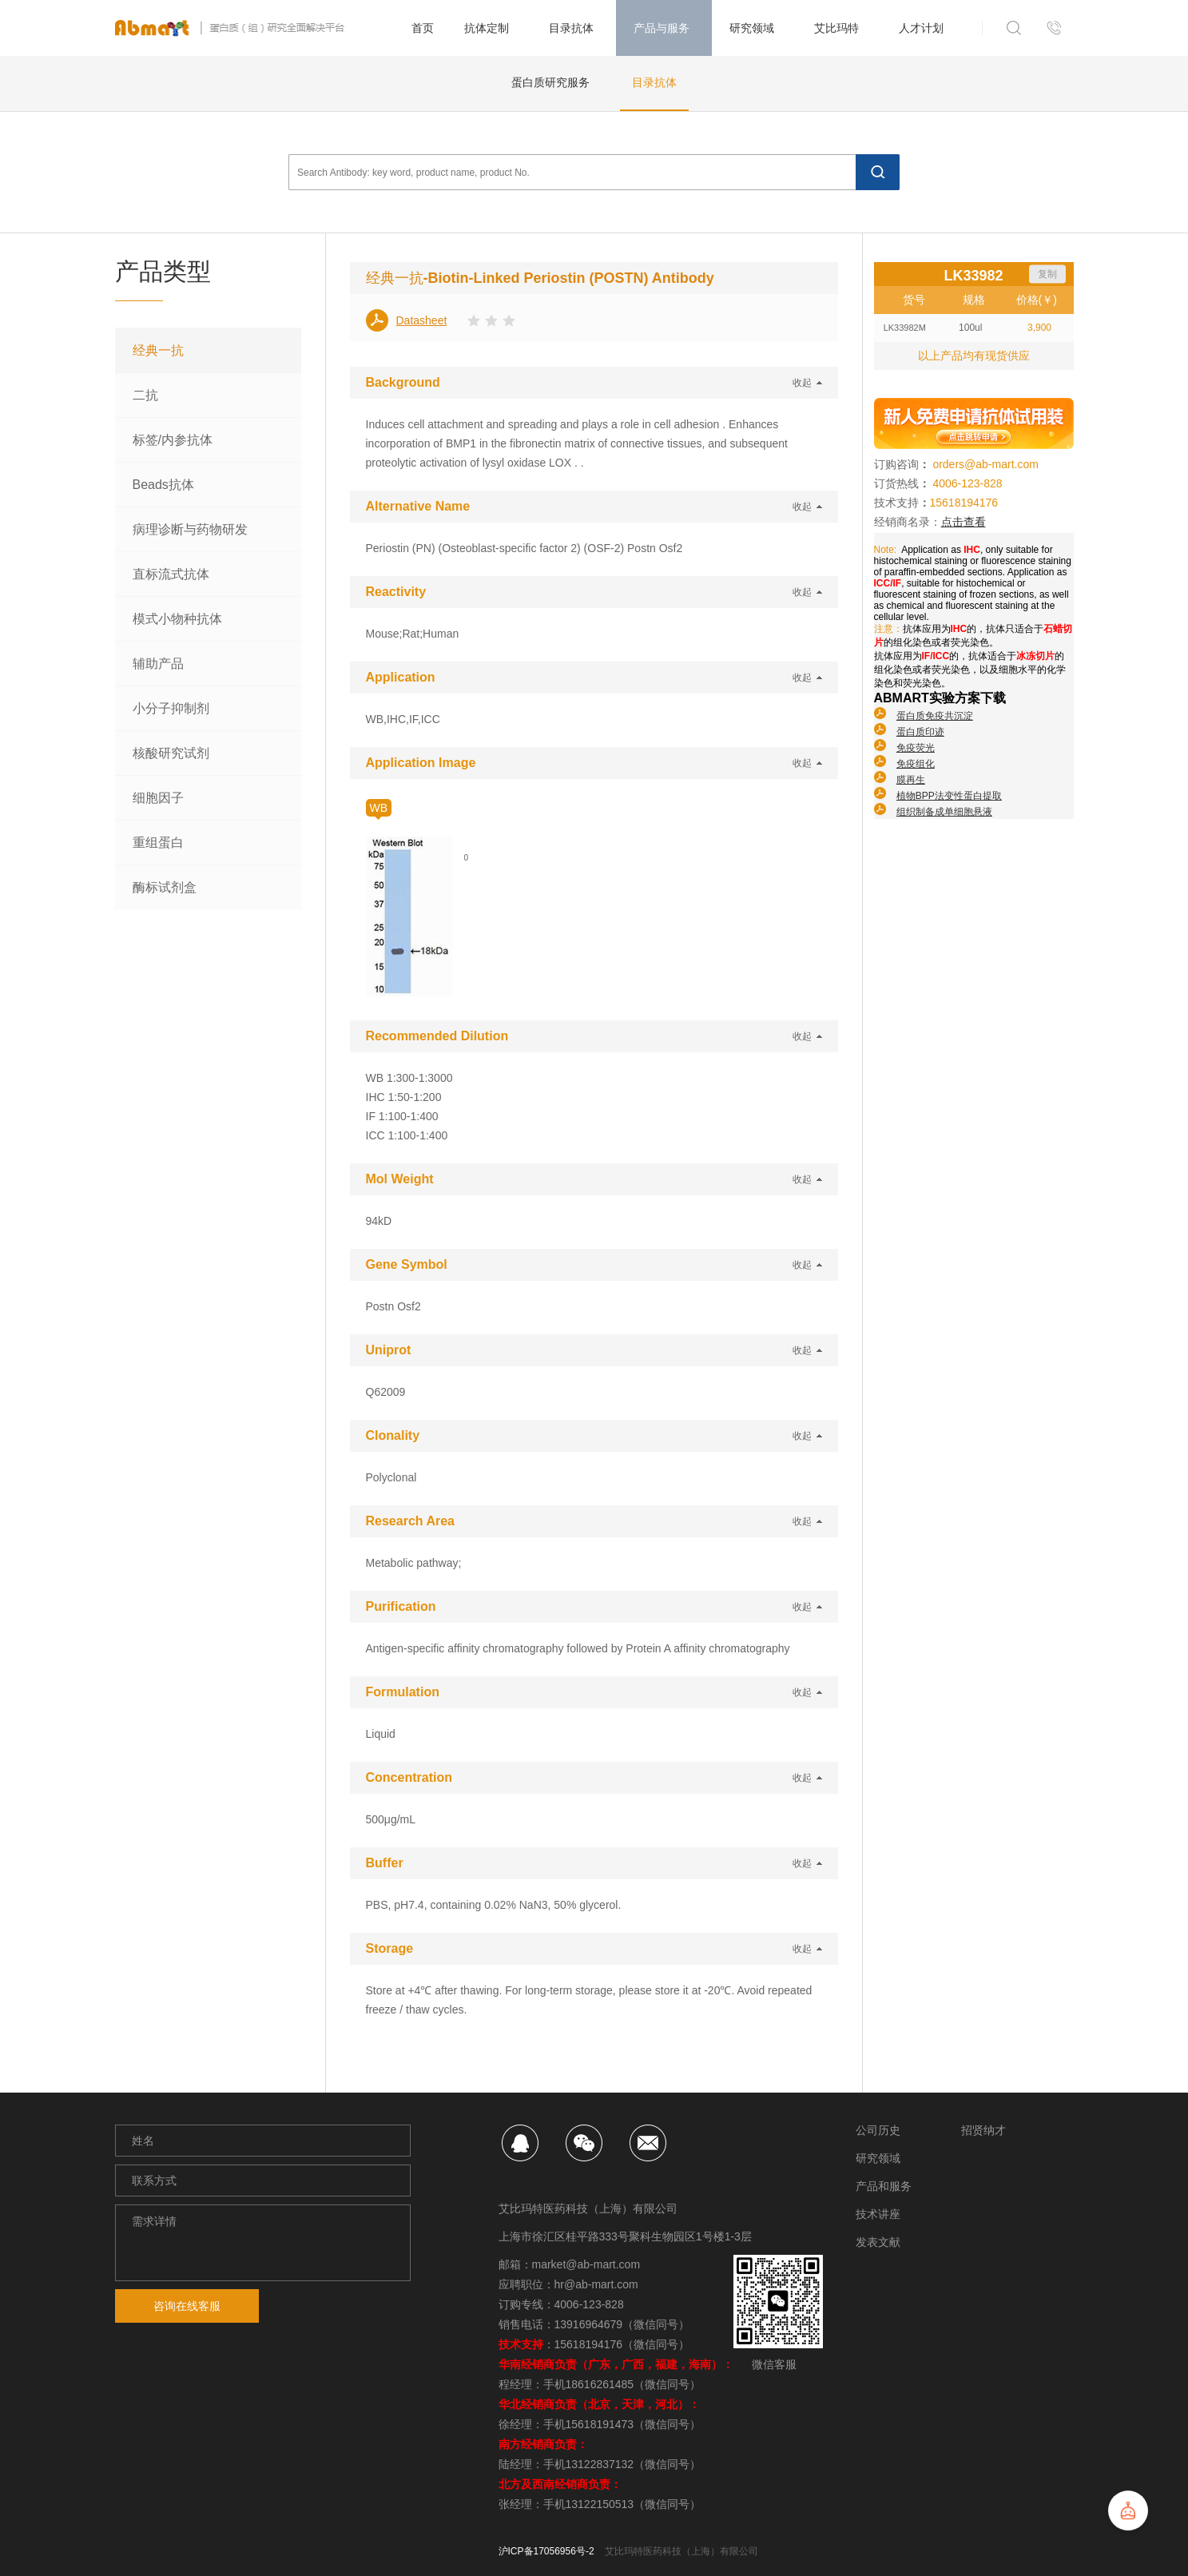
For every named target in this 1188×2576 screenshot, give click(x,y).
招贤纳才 (983, 2130)
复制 (1047, 274)
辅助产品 (158, 663)
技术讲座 (878, 2214)
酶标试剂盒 (165, 887)
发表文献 (878, 2242)
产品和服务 (884, 2186)
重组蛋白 (158, 842)
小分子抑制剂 (171, 708)
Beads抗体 (163, 484)
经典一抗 (158, 350)
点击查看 (963, 521)
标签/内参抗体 (173, 440)
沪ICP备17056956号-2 (546, 2551)
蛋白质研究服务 (550, 82)
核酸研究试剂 (171, 753)
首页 (422, 28)
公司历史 (878, 2130)
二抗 (145, 395)
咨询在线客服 (187, 2306)
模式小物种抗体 (177, 619)
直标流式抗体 (171, 574)
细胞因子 (158, 798)
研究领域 (878, 2158)
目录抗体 (654, 82)
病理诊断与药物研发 (190, 529)
